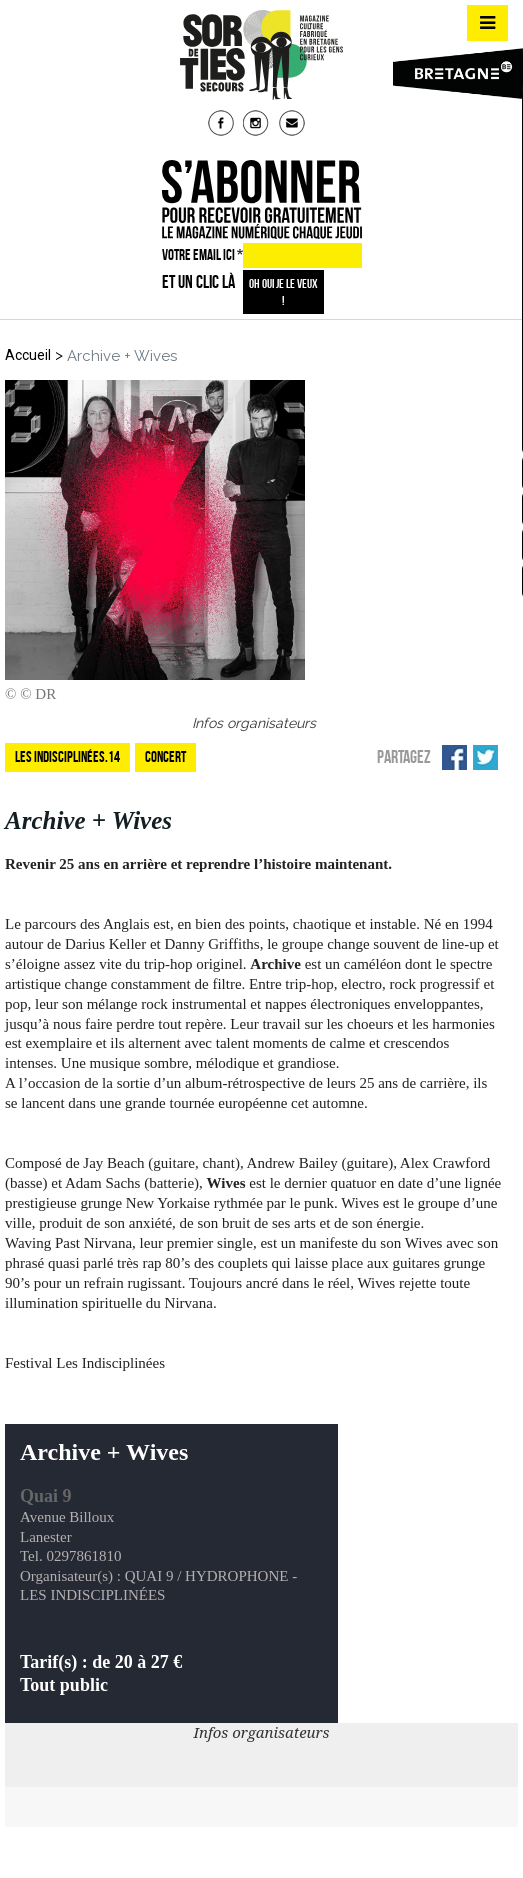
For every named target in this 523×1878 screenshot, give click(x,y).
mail (294, 125)
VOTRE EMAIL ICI (202, 255)
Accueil (28, 355)
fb (223, 125)
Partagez (404, 757)
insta (258, 125)
